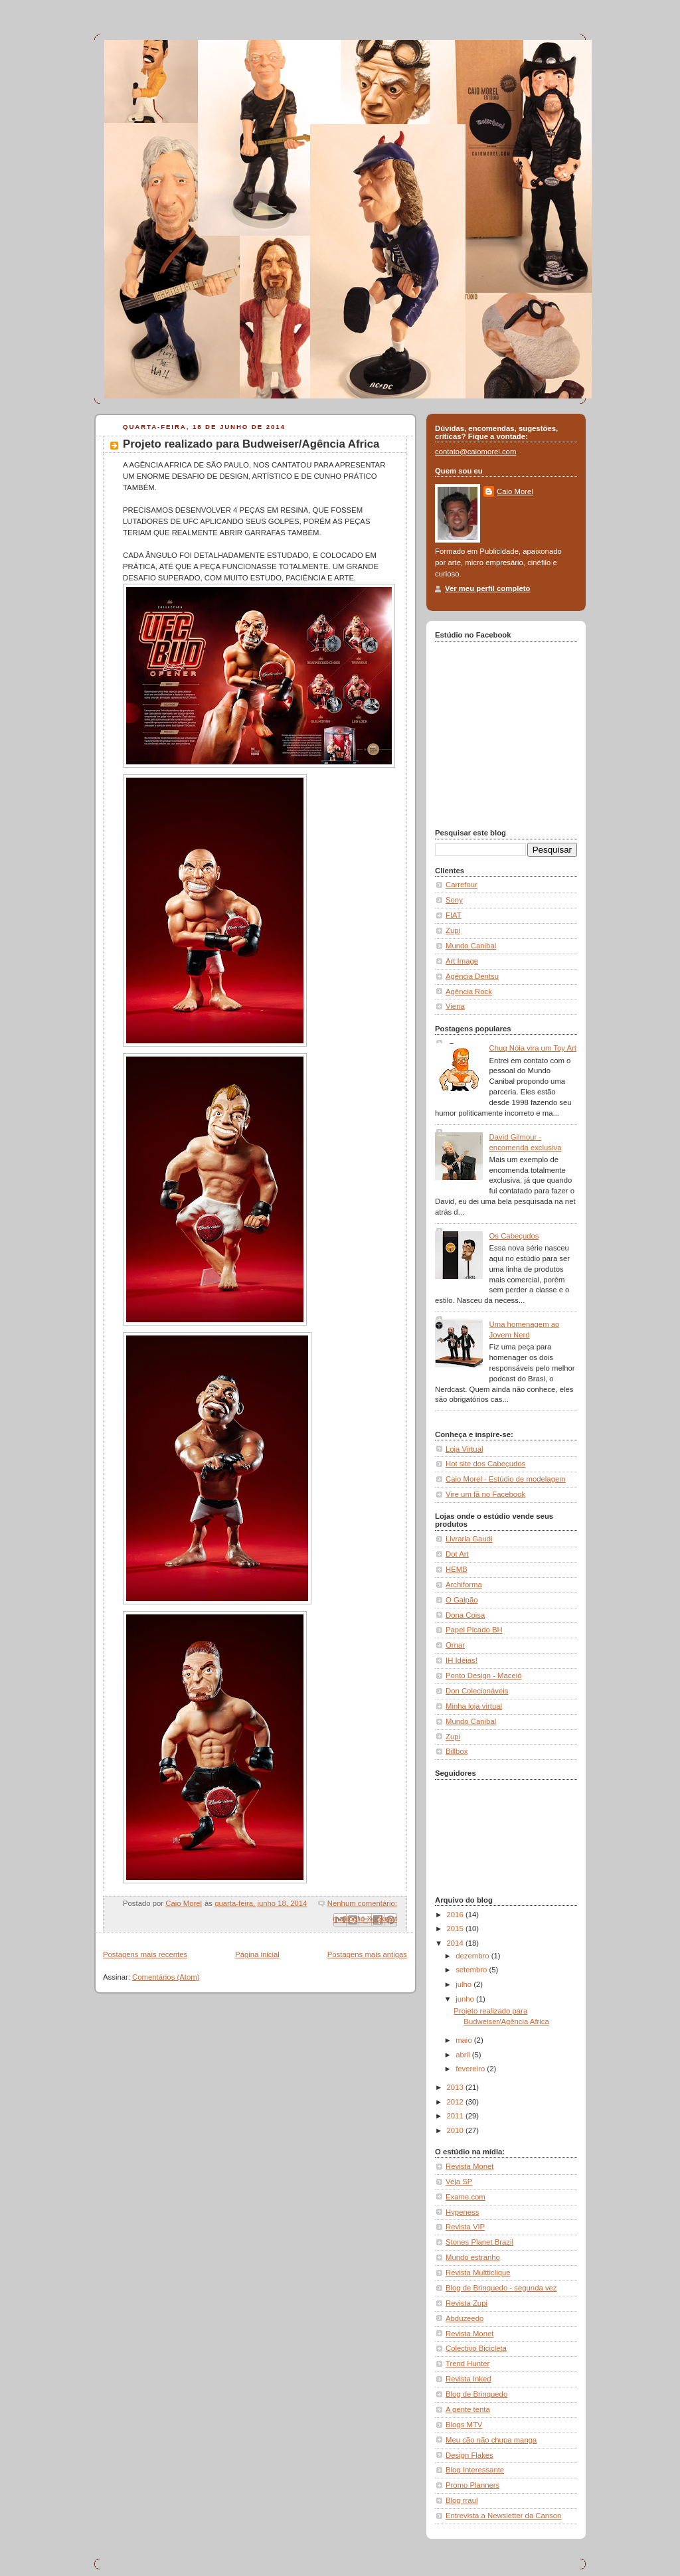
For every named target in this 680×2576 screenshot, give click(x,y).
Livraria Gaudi (469, 1539)
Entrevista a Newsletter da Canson (503, 2516)
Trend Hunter (467, 2363)
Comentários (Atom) (165, 1977)
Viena (455, 1006)
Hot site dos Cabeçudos (485, 1464)
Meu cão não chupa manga (491, 2440)
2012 (456, 2102)
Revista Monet (469, 2166)
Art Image (462, 961)
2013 (456, 2087)
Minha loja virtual (474, 1706)
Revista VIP (465, 2227)
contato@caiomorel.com (475, 452)
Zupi (453, 930)
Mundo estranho (473, 2257)
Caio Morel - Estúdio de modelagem (506, 1479)
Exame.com (465, 2197)
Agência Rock (469, 991)
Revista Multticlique (478, 2272)
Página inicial (257, 1954)
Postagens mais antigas (367, 1954)
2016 (456, 1915)
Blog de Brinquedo (476, 2394)
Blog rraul (461, 2500)
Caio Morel (515, 491)
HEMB (457, 1569)
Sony (454, 900)
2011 (456, 2116)
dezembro (473, 1956)
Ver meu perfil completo (487, 588)
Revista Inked (468, 2379)
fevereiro (471, 2069)
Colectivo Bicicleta (476, 2348)
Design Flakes (469, 2455)
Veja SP (459, 2182)
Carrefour (461, 885)
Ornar (455, 1645)
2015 (456, 1928)
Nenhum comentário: (362, 1903)
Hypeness (462, 2212)
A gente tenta (468, 2409)
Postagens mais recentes (145, 1954)
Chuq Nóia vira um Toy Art (532, 1048)
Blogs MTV (464, 2425)
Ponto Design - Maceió (484, 1675)
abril (464, 2055)
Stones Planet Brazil (479, 2242)
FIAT (454, 915)
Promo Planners (472, 2485)
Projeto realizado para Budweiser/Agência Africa (251, 444)
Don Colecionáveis (477, 1691)
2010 (456, 2130)
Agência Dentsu (472, 976)
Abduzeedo (464, 2318)
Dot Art (457, 1554)
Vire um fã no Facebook (485, 1494)
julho (464, 1984)
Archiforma (464, 1585)
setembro (472, 1970)
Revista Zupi (466, 2303)
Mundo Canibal (471, 946)
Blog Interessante (475, 2470)
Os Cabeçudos (514, 1236)
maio (465, 2040)
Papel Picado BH (474, 1630)
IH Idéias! (461, 1660)
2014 (456, 1943)
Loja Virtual (464, 1449)
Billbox (457, 1751)
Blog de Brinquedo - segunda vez (501, 2288)
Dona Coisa (465, 1615)
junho (466, 1999)
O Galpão (462, 1600)
